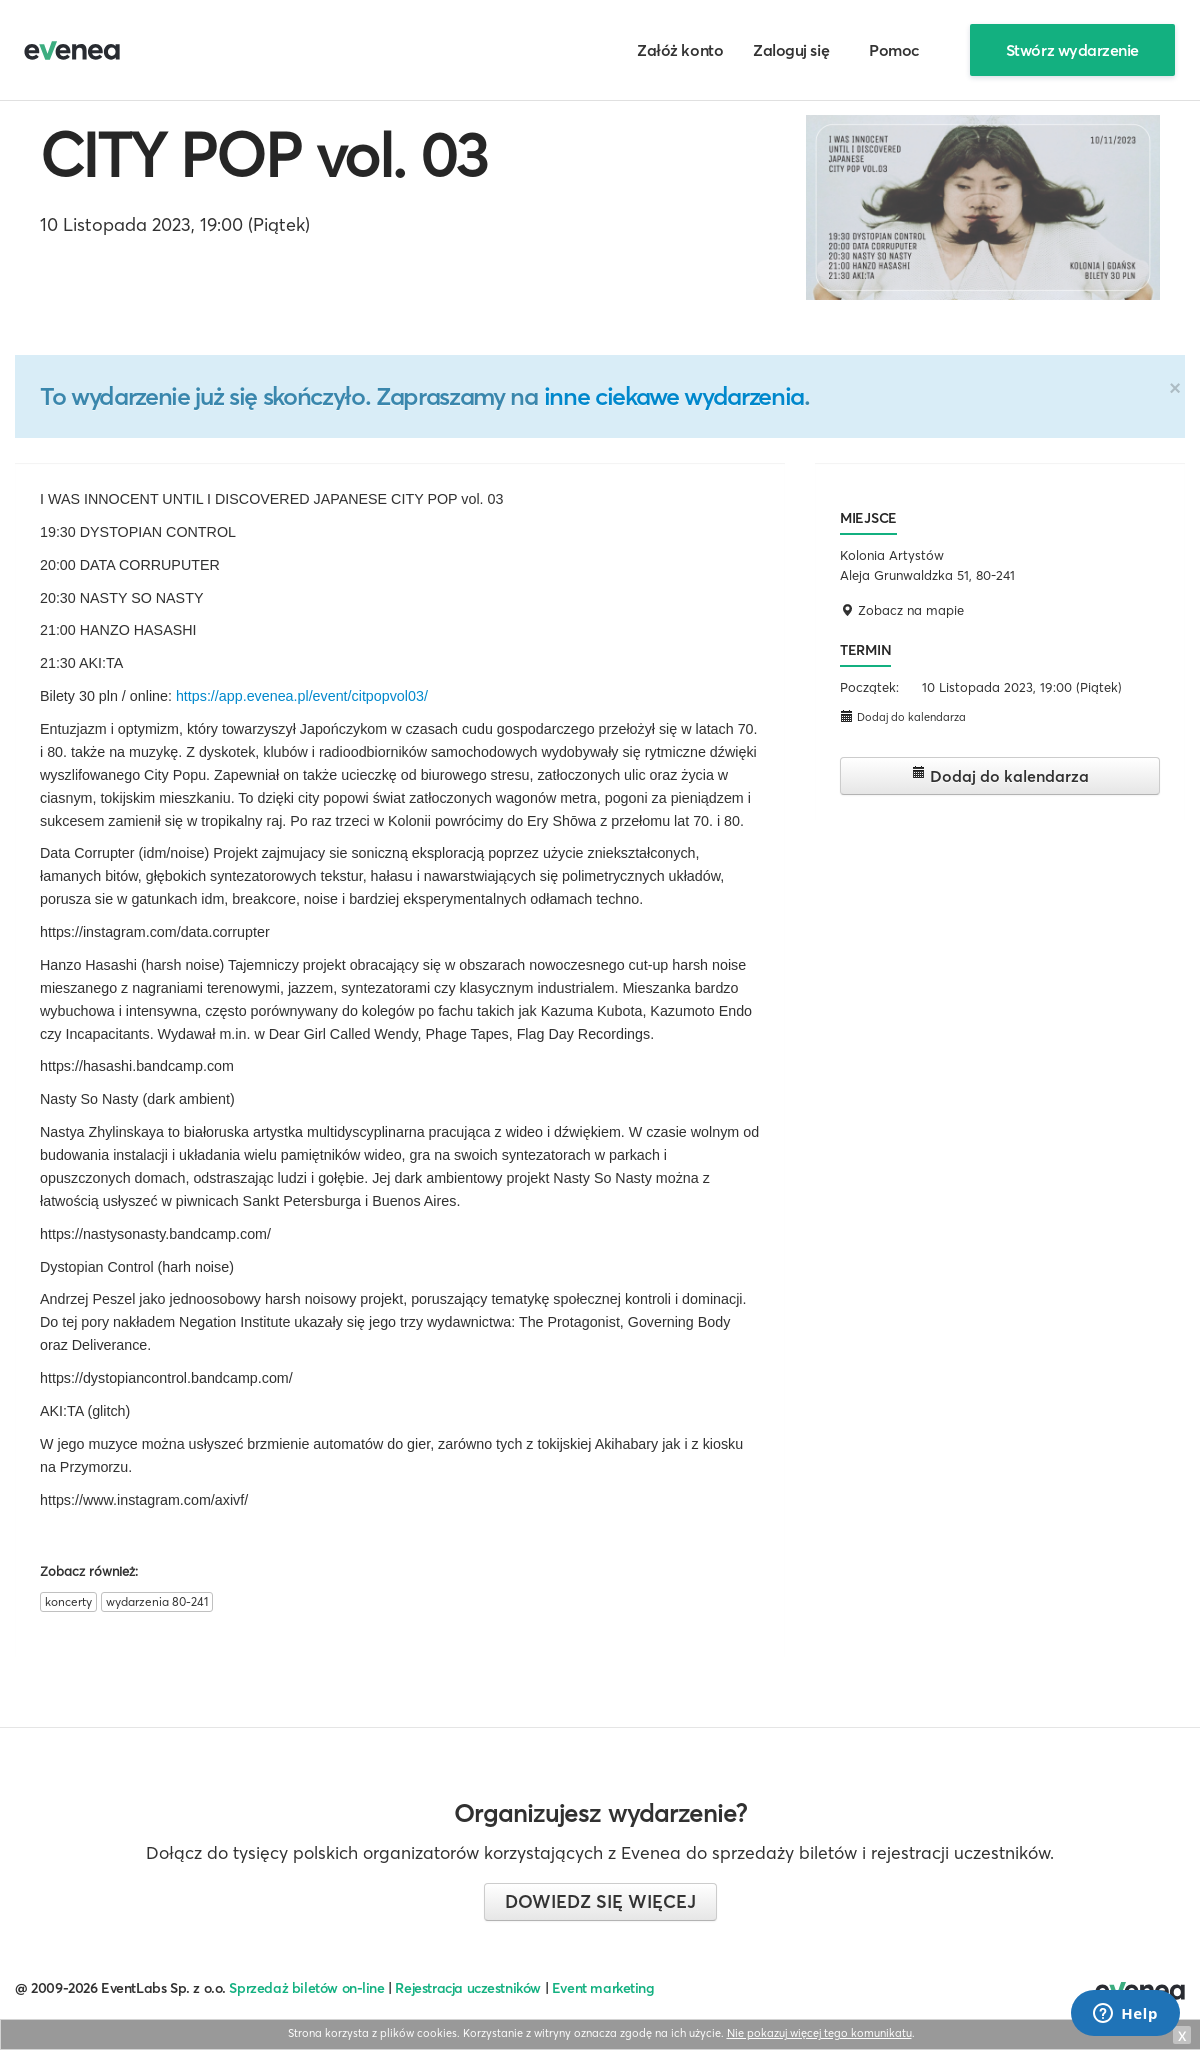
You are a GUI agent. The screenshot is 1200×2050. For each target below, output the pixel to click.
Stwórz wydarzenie (1072, 50)
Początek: (869, 687)
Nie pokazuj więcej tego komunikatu (819, 2033)
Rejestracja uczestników (468, 1988)
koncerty (68, 1601)
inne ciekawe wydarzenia (674, 396)
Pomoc (894, 50)
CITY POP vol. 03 (263, 155)
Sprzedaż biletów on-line (306, 1988)
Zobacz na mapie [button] (902, 610)
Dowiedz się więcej (600, 1901)
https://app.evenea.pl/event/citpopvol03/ (302, 696)
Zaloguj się (791, 50)
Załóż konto (680, 50)
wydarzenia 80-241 (157, 1601)
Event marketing (603, 1988)
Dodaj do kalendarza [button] (903, 716)
